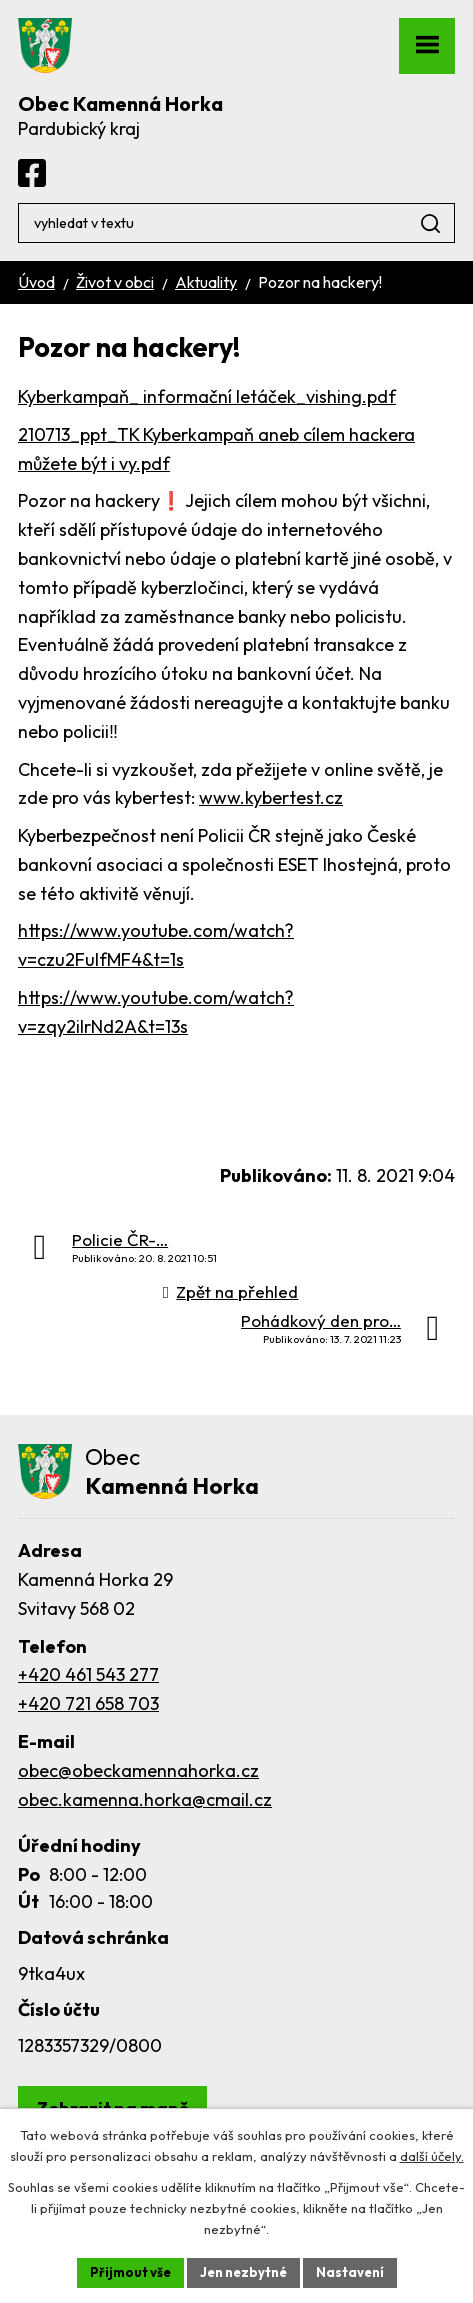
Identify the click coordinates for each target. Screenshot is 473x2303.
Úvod (36, 282)
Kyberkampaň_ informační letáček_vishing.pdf (207, 396)
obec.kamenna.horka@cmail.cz (145, 1799)
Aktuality (206, 282)
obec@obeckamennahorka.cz (138, 1770)
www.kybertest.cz (271, 797)
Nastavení (350, 2272)
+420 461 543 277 (88, 1674)
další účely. (432, 2156)
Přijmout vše (130, 2272)
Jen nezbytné (243, 2272)
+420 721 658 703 (88, 1703)
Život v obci (115, 282)
